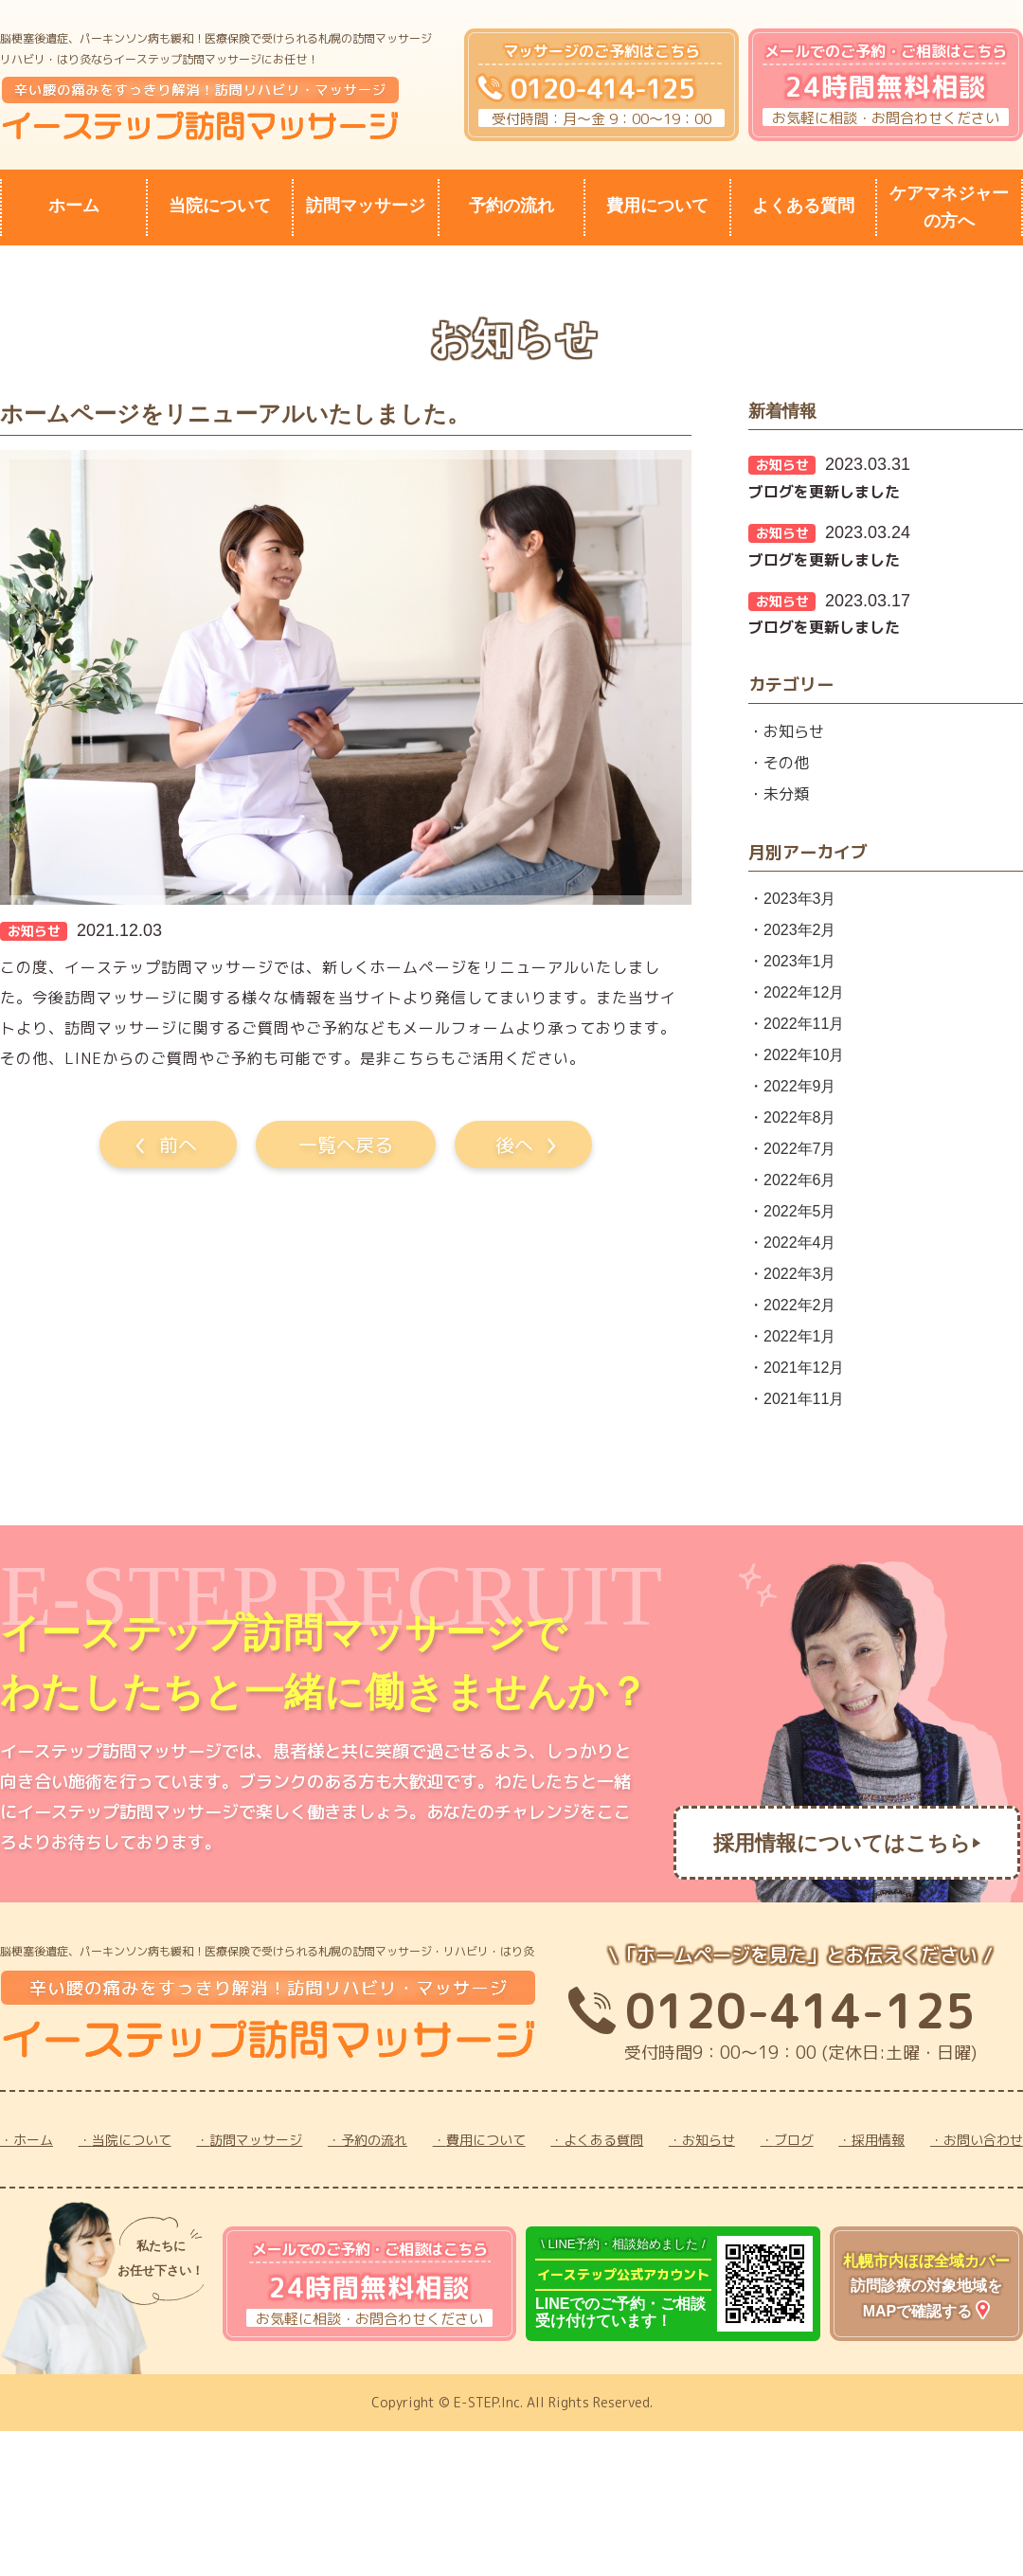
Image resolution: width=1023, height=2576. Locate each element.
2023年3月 (799, 899)
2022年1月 (799, 1336)
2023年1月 (799, 961)
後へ (514, 1144)
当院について (220, 205)
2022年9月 (799, 1086)
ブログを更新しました (824, 491)
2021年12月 (803, 1368)
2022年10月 (803, 1055)
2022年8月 (799, 1117)
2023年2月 (799, 930)
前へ (178, 1144)
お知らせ (793, 731)
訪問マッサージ (365, 205)
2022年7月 (799, 1149)
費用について (657, 205)
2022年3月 (799, 1274)
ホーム (73, 205)
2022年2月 (799, 1305)
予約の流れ (511, 205)
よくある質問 (803, 205)
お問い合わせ (983, 2140)
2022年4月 (799, 1242)
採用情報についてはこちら (842, 1843)
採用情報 (878, 2140)
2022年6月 (799, 1180)
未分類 (786, 794)
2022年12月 (803, 992)
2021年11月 (803, 1399)
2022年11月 (803, 1024)
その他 (786, 762)
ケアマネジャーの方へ (949, 207)
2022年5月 (799, 1211)
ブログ (794, 2140)
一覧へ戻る (345, 1144)
